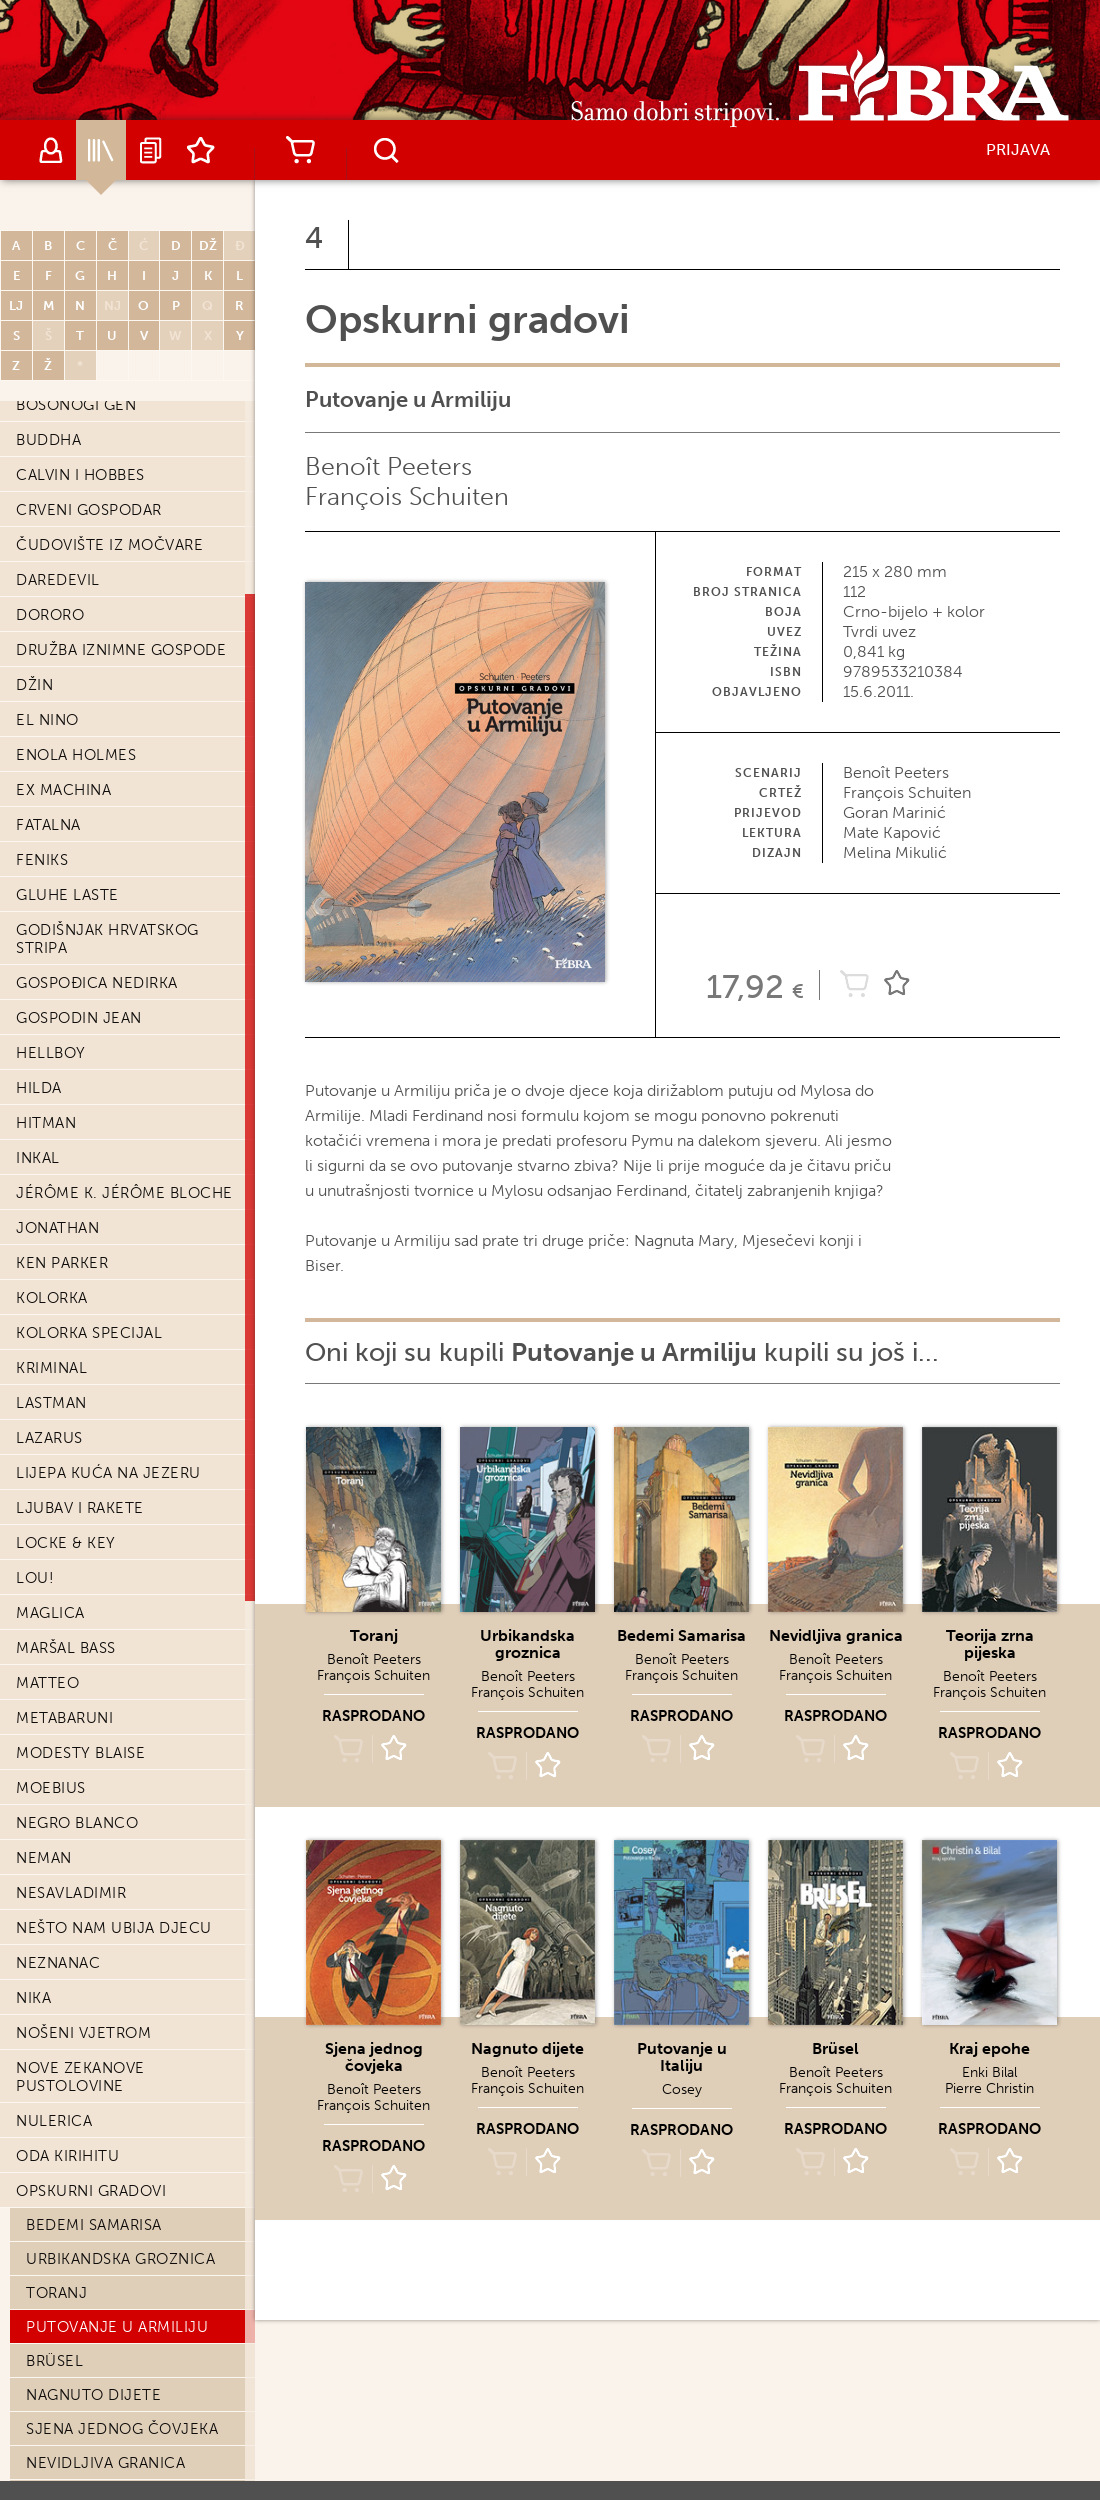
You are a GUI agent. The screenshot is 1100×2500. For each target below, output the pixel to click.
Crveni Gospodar (89, 510)
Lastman (51, 1403)
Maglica (50, 1613)
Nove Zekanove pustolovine (80, 2077)
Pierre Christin (989, 2088)
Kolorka (52, 1298)
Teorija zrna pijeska (990, 1644)
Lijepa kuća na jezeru (108, 1473)
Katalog (101, 150)
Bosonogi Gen (76, 405)
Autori (51, 150)
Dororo (50, 615)
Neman (44, 1858)
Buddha (48, 440)
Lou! (35, 1578)
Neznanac (58, 1963)
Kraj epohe (989, 2048)
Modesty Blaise (80, 1753)
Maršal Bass (66, 1648)
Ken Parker (62, 1263)
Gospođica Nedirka (97, 983)
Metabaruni (64, 1718)
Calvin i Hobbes (80, 475)
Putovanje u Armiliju (117, 2327)
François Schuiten (407, 496)
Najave (151, 150)
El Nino (47, 720)
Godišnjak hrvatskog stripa (107, 939)
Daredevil (58, 580)
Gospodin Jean (79, 1018)
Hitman (46, 1123)
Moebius (51, 1788)
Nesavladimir (71, 1893)
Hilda (39, 1088)
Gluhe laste (67, 895)
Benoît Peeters (388, 466)
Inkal (38, 1158)
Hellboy (51, 1053)
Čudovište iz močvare (109, 545)
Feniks (42, 860)
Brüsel (54, 2361)
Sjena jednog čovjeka (122, 2429)
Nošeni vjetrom (83, 2033)
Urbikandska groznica (120, 2259)
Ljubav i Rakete (80, 1508)
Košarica (300, 150)
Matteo (47, 1683)
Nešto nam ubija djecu (114, 1928)
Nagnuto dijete (93, 2395)
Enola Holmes (76, 755)
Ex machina (63, 790)
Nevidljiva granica (105, 2463)
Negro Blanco (77, 1823)
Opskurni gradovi (91, 2191)
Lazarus (49, 1438)
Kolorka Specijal (89, 1333)
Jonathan (57, 1228)
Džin (34, 685)
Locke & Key (66, 1543)
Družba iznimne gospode (121, 650)
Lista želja (201, 150)
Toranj (56, 2293)
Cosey (682, 2089)
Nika (33, 1998)
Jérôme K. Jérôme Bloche (124, 1193)
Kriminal (51, 1368)
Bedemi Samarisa (94, 2225)
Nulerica (54, 2121)
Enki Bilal (989, 2072)
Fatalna (48, 825)
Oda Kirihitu (67, 2156)
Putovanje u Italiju (682, 2057)
